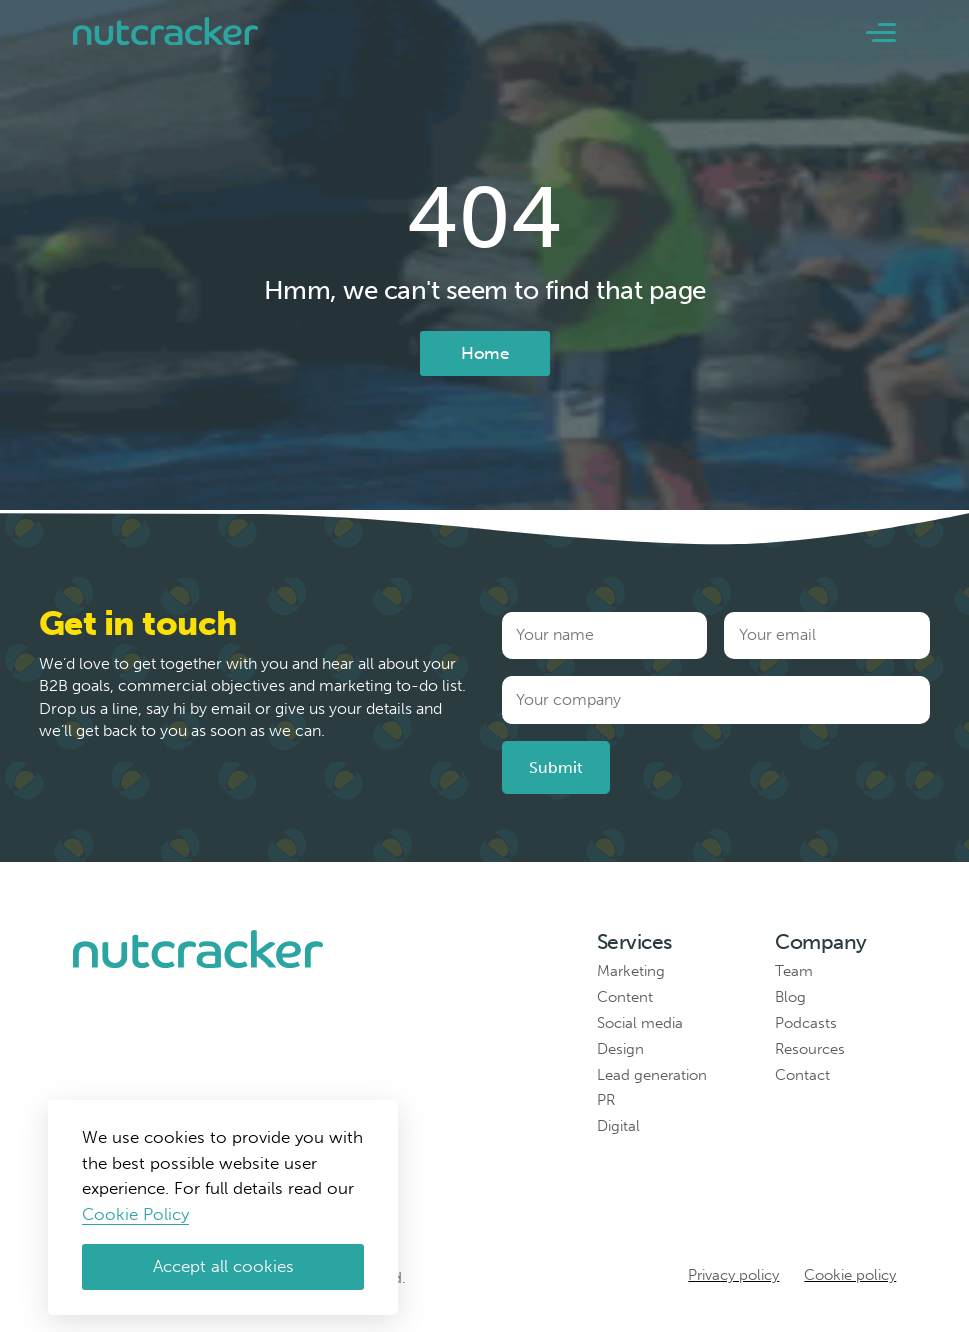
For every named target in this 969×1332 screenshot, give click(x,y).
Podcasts (806, 1023)
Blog (790, 997)
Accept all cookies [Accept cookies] (223, 1266)
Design (620, 1049)
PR (606, 1100)
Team (794, 971)
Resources (810, 1049)
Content (625, 997)
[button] (881, 32)
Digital (618, 1126)
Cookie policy (850, 1275)
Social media (640, 1023)
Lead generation (652, 1075)
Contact (802, 1075)
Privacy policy (733, 1275)
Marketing (631, 971)
